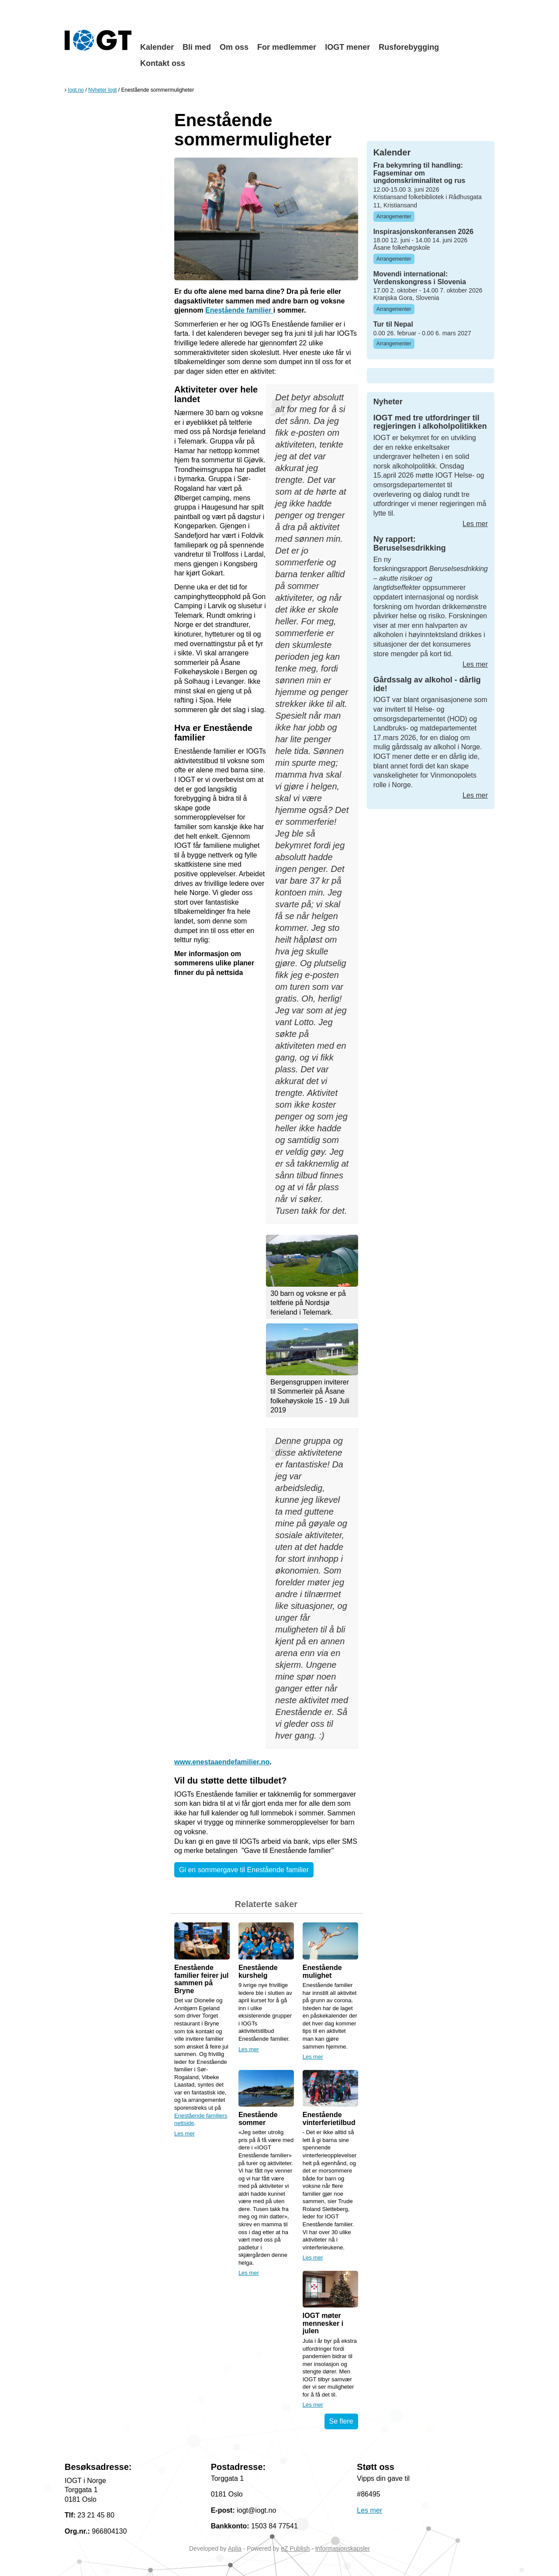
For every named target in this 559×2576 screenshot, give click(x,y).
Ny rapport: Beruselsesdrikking (409, 543)
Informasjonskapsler (342, 2548)
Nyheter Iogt (102, 90)
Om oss (234, 47)
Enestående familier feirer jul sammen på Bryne (201, 1979)
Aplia (235, 2548)
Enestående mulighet (322, 1971)
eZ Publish (295, 2548)
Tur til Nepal (393, 324)
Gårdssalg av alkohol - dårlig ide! (427, 684)
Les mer (184, 2133)
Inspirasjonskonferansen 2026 (423, 231)
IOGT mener (347, 47)
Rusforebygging (409, 47)
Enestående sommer (258, 2118)
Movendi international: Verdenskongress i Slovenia (419, 278)
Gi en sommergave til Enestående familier (244, 1869)
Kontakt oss (162, 63)
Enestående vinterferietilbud (329, 2118)
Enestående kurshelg (258, 1971)
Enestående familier (239, 310)
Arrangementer (393, 217)
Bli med (197, 47)
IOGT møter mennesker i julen (323, 2323)
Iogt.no (76, 90)
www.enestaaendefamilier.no (221, 1762)
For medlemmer (286, 47)
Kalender (157, 47)
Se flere (341, 2421)
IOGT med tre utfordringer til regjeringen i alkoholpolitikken (430, 422)
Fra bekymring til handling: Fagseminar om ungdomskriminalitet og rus (419, 173)
